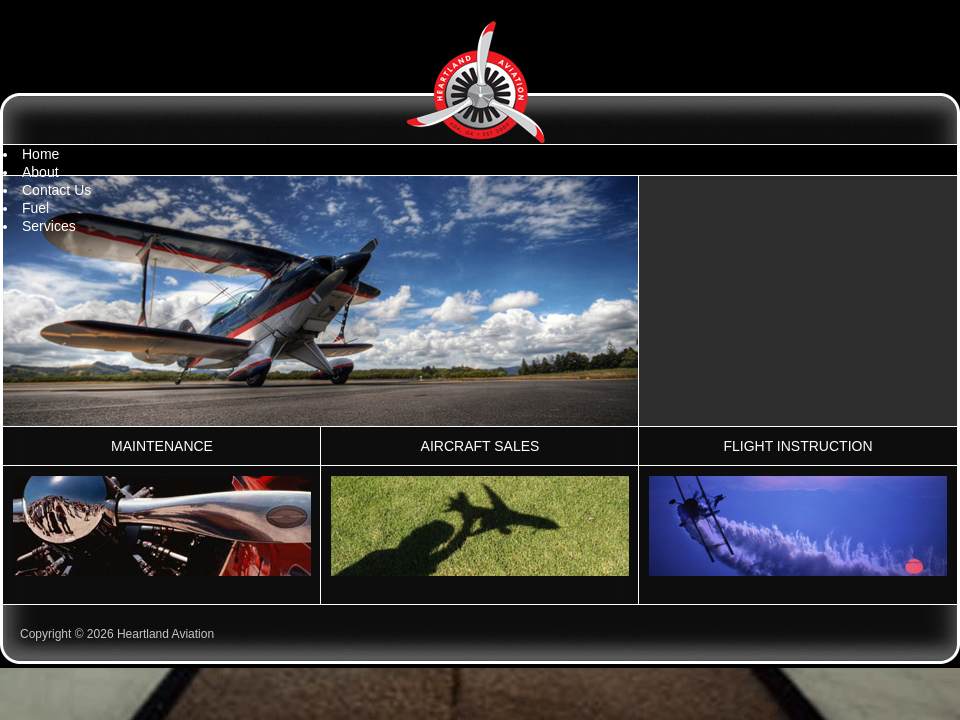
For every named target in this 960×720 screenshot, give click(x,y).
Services (49, 226)
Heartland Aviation (480, 82)
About (40, 172)
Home (40, 154)
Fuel (35, 208)
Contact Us (56, 190)
